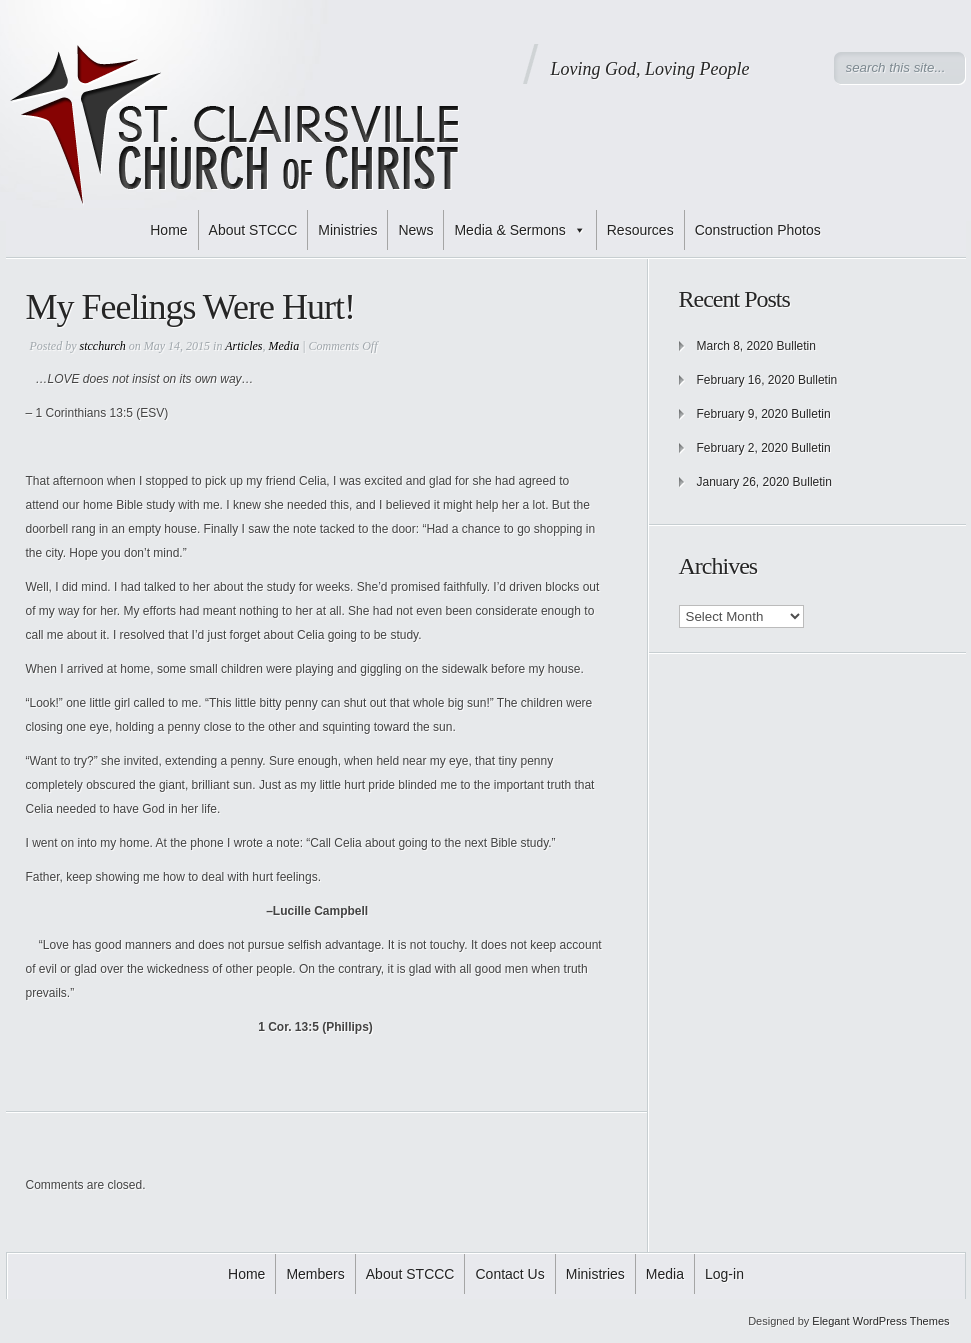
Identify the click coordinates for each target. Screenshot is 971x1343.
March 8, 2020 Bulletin (756, 346)
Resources (640, 230)
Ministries (347, 230)
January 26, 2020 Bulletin (764, 482)
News (415, 230)
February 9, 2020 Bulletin (764, 414)
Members (315, 1274)
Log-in (724, 1274)
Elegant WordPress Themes (880, 1321)
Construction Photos (758, 230)
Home (168, 230)
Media (284, 346)
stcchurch (103, 346)
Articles (243, 346)
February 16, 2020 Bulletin (767, 380)
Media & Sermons (519, 230)
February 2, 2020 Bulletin (764, 448)
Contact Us (509, 1274)
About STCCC (253, 230)
